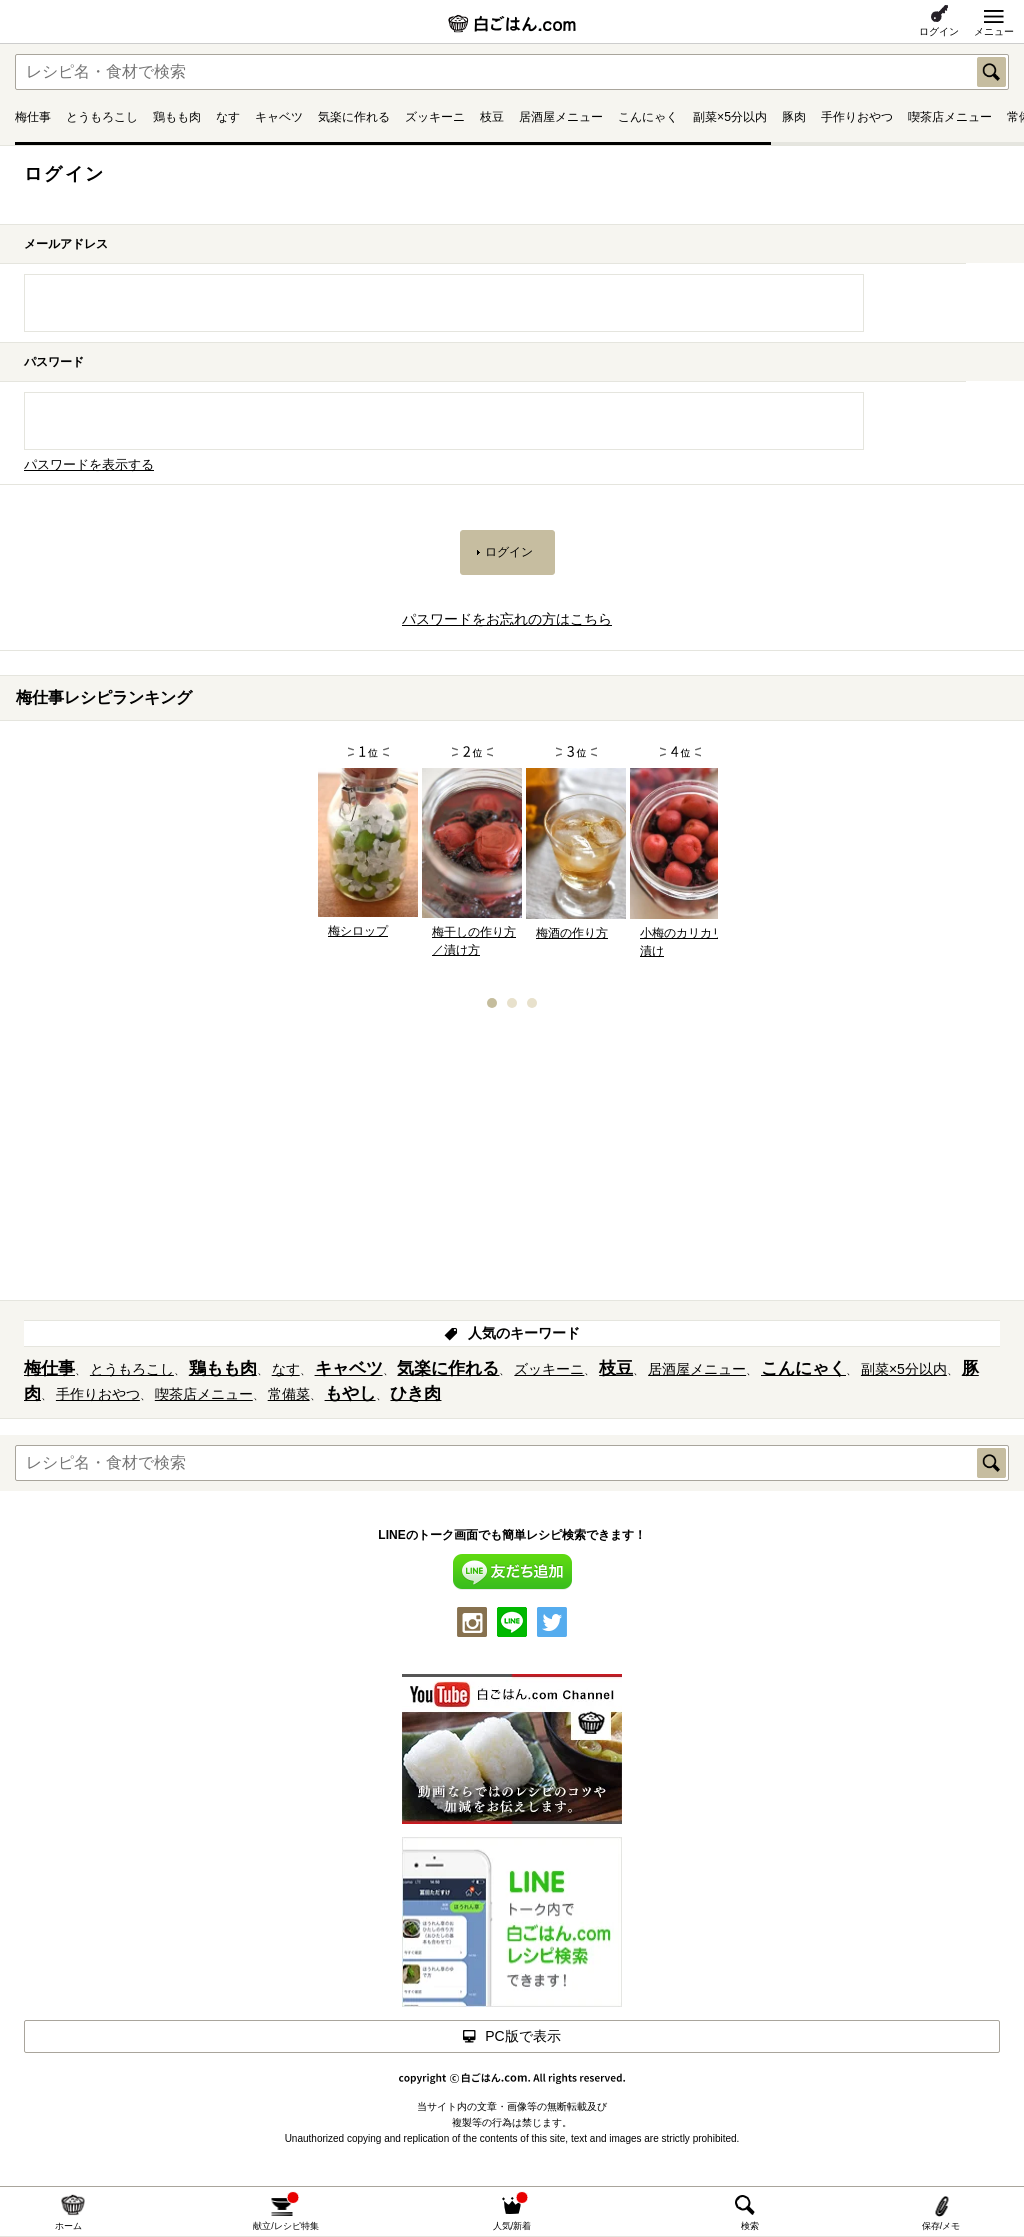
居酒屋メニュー (561, 117)
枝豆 (492, 117)
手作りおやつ (857, 117)
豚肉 (794, 117)
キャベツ (279, 117)
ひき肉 (415, 1393)
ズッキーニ (435, 117)
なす (228, 117)
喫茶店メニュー (950, 117)
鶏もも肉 (177, 117)
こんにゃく (648, 117)
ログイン (939, 31)
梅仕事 (33, 117)
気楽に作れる (354, 117)
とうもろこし (102, 117)
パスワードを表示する (89, 465)
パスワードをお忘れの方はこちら (507, 619)
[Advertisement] (512, 1161)
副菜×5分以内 (730, 117)
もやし (350, 1393)
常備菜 (289, 1394)
